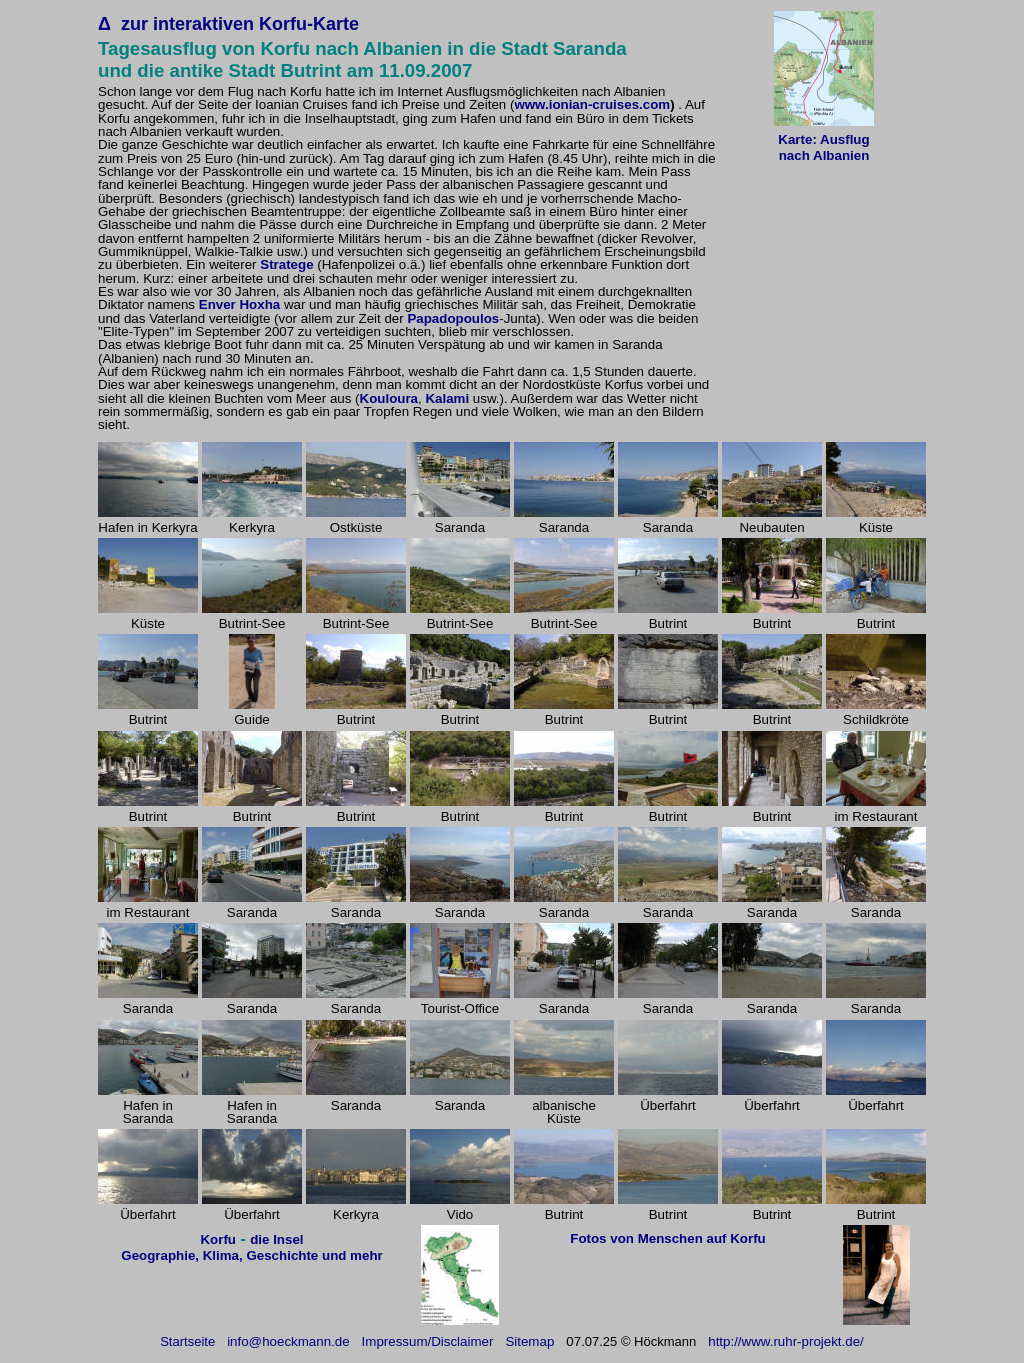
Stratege (286, 264)
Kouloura (389, 398)
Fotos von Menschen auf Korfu (667, 1238)
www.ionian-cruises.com (592, 104)
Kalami (447, 398)
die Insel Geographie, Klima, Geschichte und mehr (251, 1247)
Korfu (218, 1239)
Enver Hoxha (239, 304)
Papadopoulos (453, 318)
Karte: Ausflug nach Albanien (823, 147)
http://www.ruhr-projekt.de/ (786, 1341)
